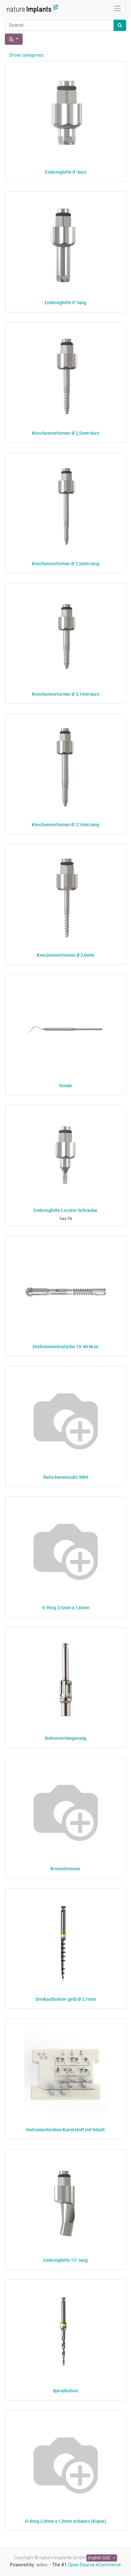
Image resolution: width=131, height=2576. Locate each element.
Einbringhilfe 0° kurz (65, 172)
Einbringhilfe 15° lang (65, 2260)
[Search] (120, 25)
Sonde (65, 1085)
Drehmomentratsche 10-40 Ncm (65, 1346)
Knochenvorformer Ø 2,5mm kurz (65, 433)
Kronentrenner (65, 1868)
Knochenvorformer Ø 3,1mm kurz (65, 694)
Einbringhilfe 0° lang (65, 302)
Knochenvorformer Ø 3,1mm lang (65, 824)
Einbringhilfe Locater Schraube (65, 1210)
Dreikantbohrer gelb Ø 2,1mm (66, 1999)
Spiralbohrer (65, 2390)
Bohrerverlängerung (65, 1738)
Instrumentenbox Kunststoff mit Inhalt (65, 2129)
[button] (14, 39)
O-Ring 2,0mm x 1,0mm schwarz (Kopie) (65, 2521)
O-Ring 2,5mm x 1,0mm (65, 1607)
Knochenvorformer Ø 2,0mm (65, 955)
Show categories (26, 55)
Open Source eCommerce (94, 2564)
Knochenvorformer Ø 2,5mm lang (65, 563)
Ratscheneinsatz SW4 (65, 1477)
